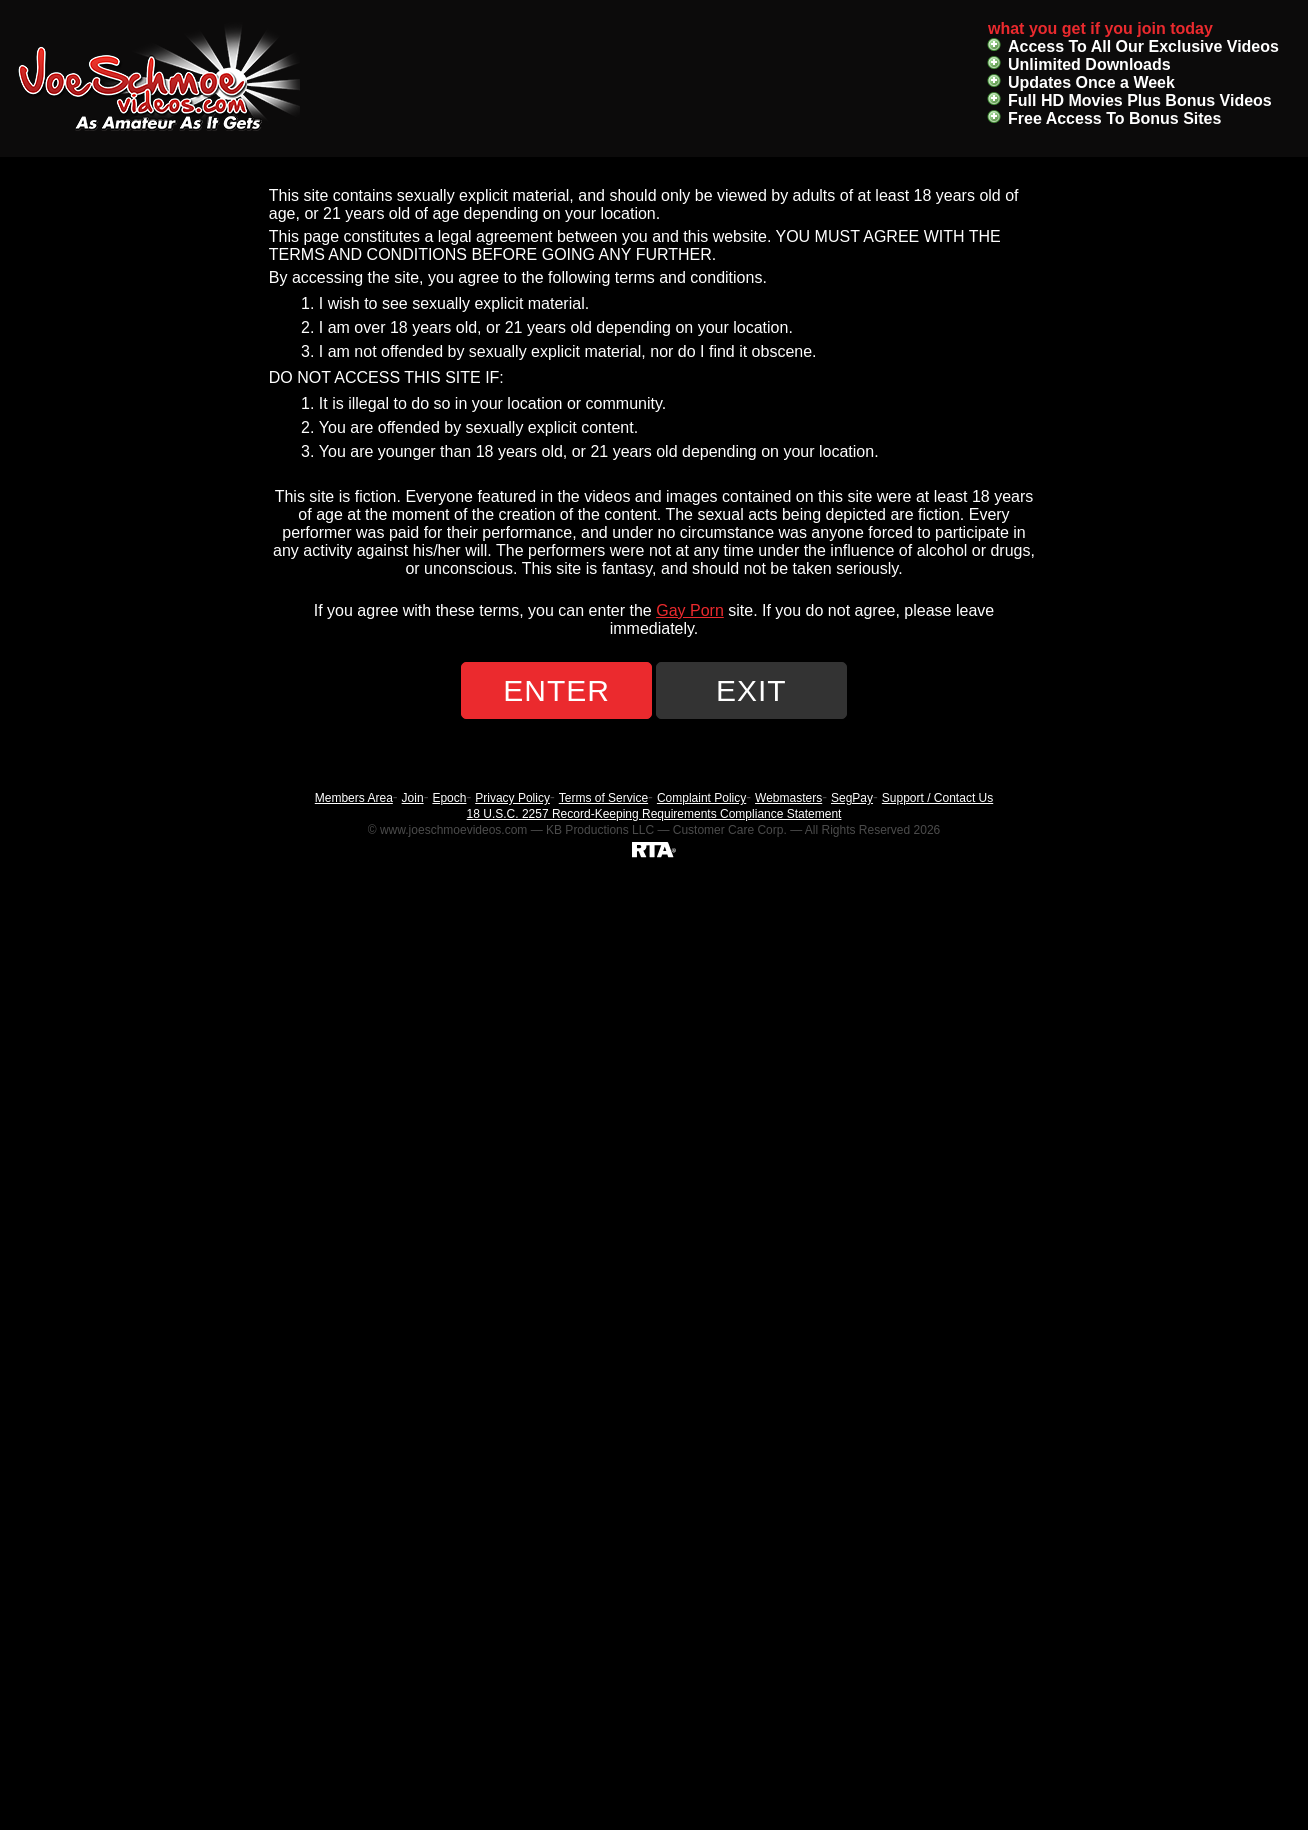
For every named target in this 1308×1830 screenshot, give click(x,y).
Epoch (449, 798)
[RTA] (654, 849)
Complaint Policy (701, 798)
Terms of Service (603, 798)
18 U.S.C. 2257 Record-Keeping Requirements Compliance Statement (654, 814)
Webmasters (788, 798)
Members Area (354, 798)
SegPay (852, 798)
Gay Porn (690, 610)
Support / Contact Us (937, 798)
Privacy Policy (512, 798)
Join (413, 798)
